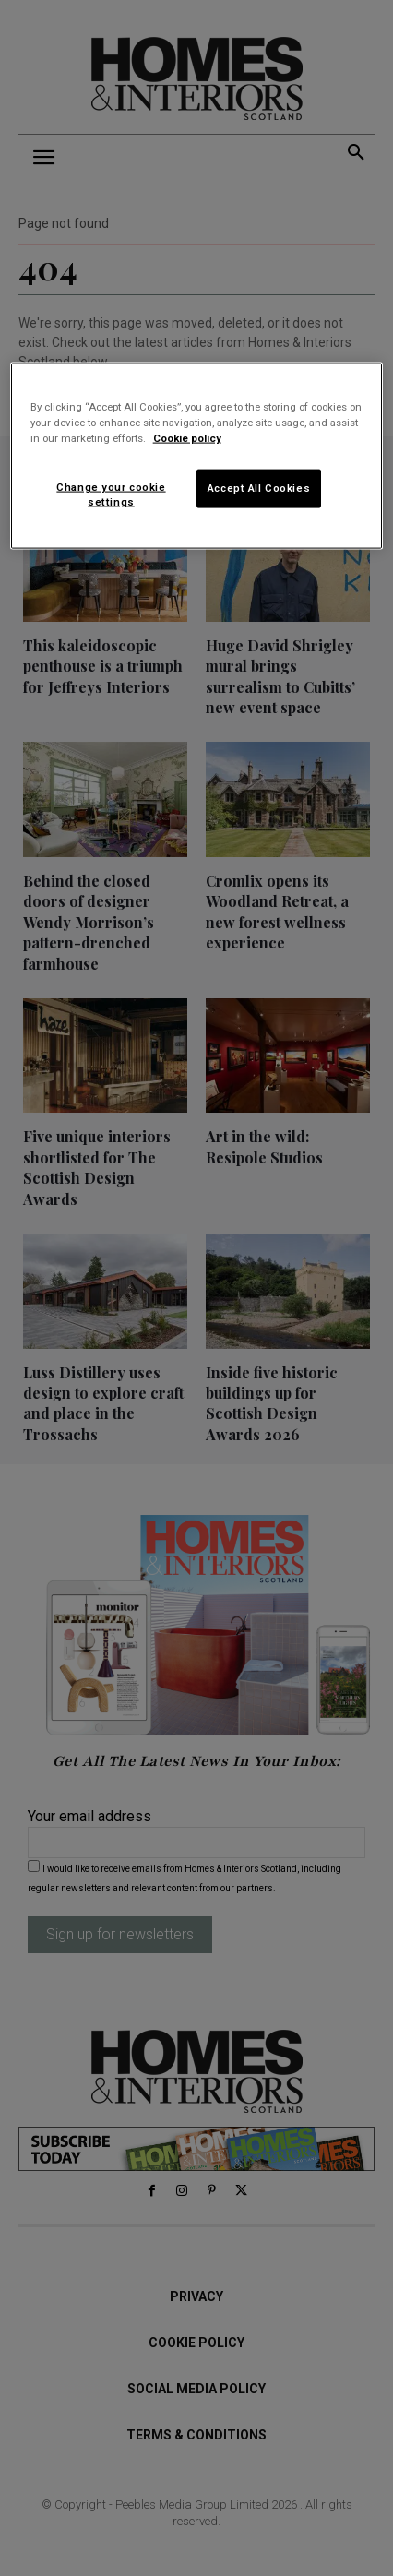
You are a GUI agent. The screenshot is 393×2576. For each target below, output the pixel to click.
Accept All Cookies (259, 488)
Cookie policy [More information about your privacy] (187, 438)
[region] (197, 455)
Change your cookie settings (110, 494)
